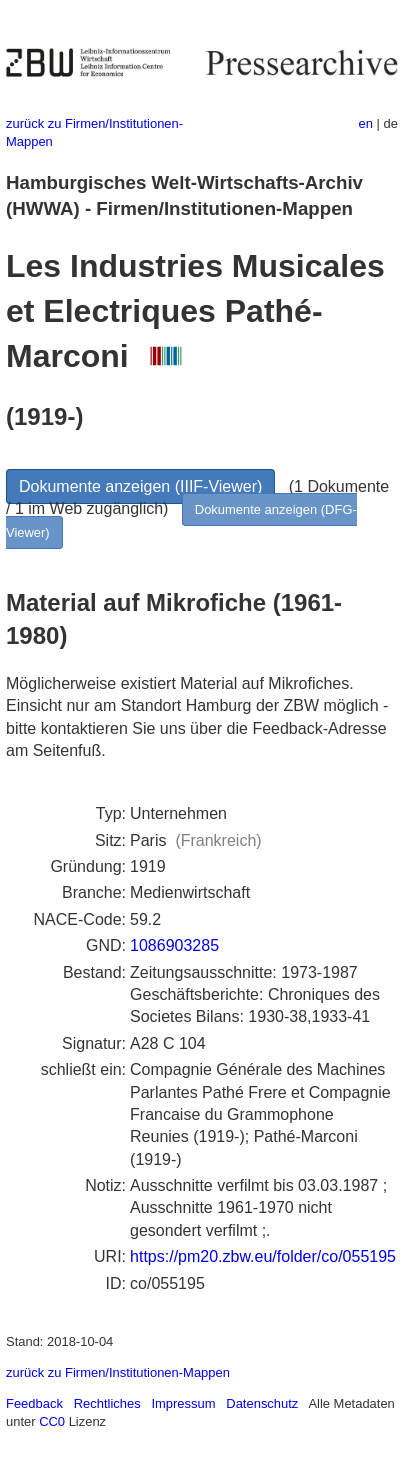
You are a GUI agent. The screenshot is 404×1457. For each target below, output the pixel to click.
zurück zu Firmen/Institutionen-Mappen (118, 1372)
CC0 (52, 1421)
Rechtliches (107, 1403)
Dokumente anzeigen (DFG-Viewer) (181, 520)
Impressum (183, 1403)
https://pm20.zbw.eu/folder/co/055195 (263, 1256)
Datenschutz (262, 1403)
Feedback (34, 1403)
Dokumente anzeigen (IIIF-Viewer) (140, 486)
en (366, 123)
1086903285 (174, 945)
